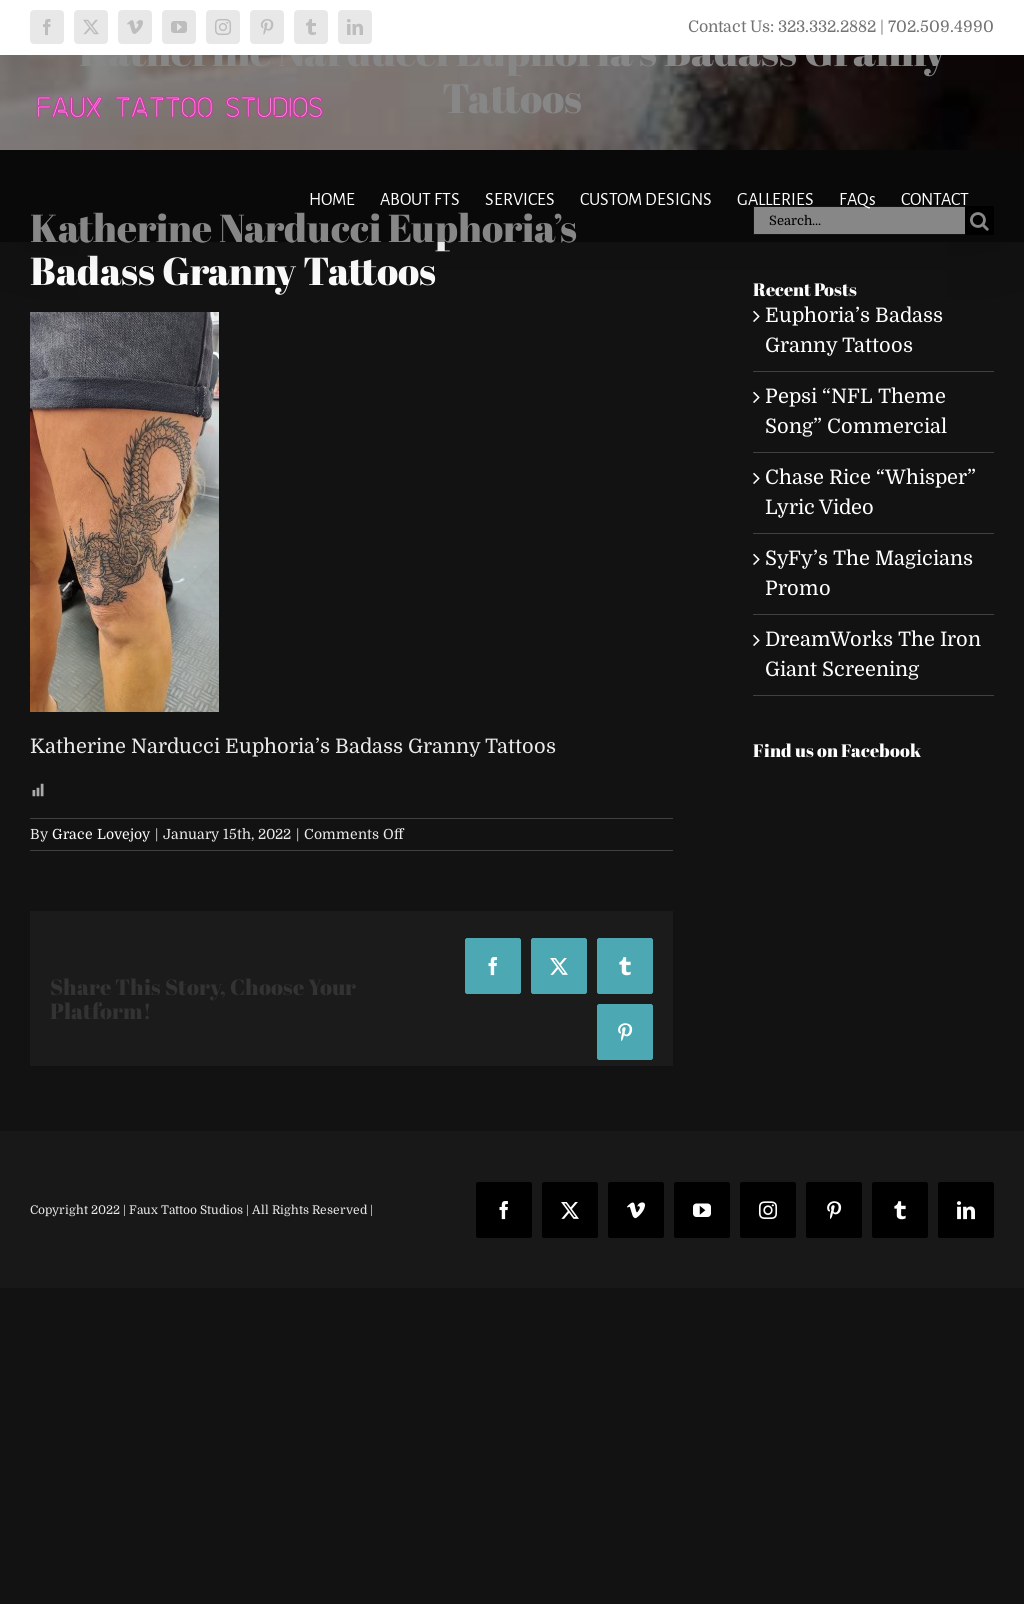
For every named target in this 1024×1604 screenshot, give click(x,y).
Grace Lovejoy (101, 834)
